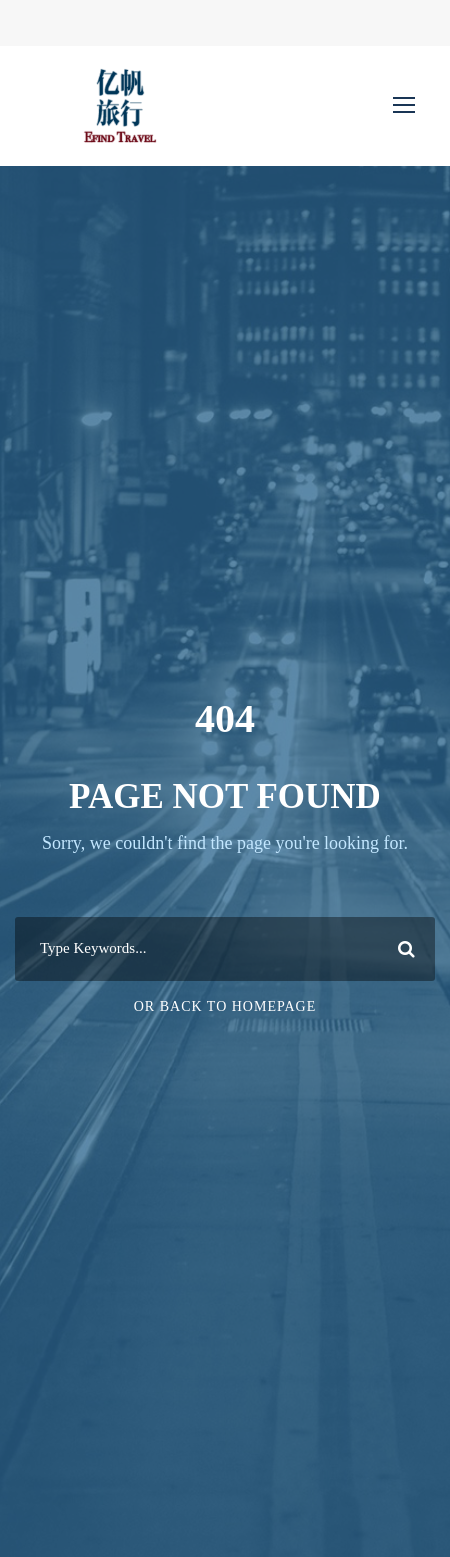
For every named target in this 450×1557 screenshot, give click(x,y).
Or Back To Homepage (225, 1006)
